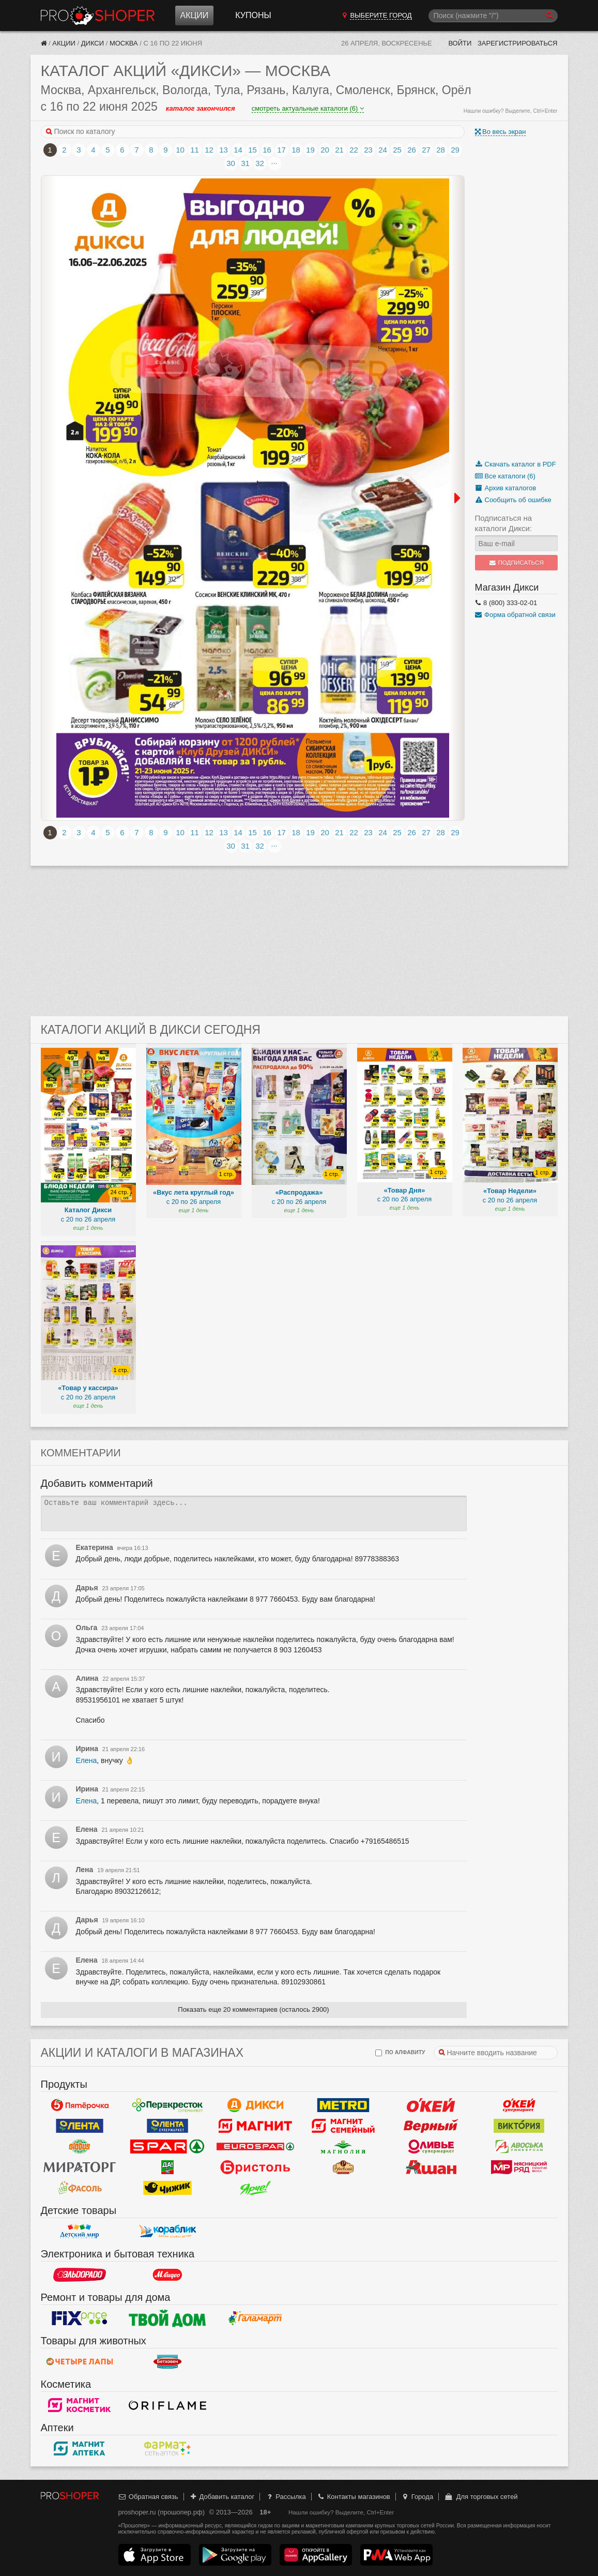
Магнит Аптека (80, 2448)
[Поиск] (493, 15)
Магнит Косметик (80, 2404)
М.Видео (167, 2274)
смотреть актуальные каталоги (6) (308, 108)
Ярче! (255, 2187)
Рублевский (343, 2167)
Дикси (92, 43)
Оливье (431, 2146)
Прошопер (98, 15)
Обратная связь (148, 2496)
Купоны (253, 15)
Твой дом (167, 2318)
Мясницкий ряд (519, 2167)
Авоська (519, 2146)
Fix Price (80, 2318)
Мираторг (80, 2167)
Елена (86, 1760)
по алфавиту (400, 2053)
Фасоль (80, 2187)
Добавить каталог (221, 2496)
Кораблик (167, 2231)
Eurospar (255, 2146)
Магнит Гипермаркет (343, 2125)
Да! (167, 2167)
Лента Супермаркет (167, 2125)
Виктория (519, 2125)
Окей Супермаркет (519, 2105)
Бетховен (167, 2361)
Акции (194, 15)
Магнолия (343, 2146)
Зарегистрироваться (518, 43)
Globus (80, 2146)
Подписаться (516, 562)
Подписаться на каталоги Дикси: (503, 523)
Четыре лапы (80, 2361)
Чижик (167, 2187)
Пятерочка (80, 2105)
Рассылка (285, 2496)
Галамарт (255, 2318)
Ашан (431, 2167)
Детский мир (80, 2231)
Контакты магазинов (353, 2496)
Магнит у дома (255, 2125)
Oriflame (167, 2404)
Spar (167, 2146)
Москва (124, 43)
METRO (343, 2105)
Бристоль (255, 2167)
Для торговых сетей (481, 2496)
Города (417, 2496)
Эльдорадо (80, 2274)
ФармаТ (167, 2448)
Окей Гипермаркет (431, 2105)
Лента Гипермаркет (80, 2125)
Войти (459, 43)
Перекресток (167, 2105)
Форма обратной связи (515, 615)
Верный (431, 2125)
